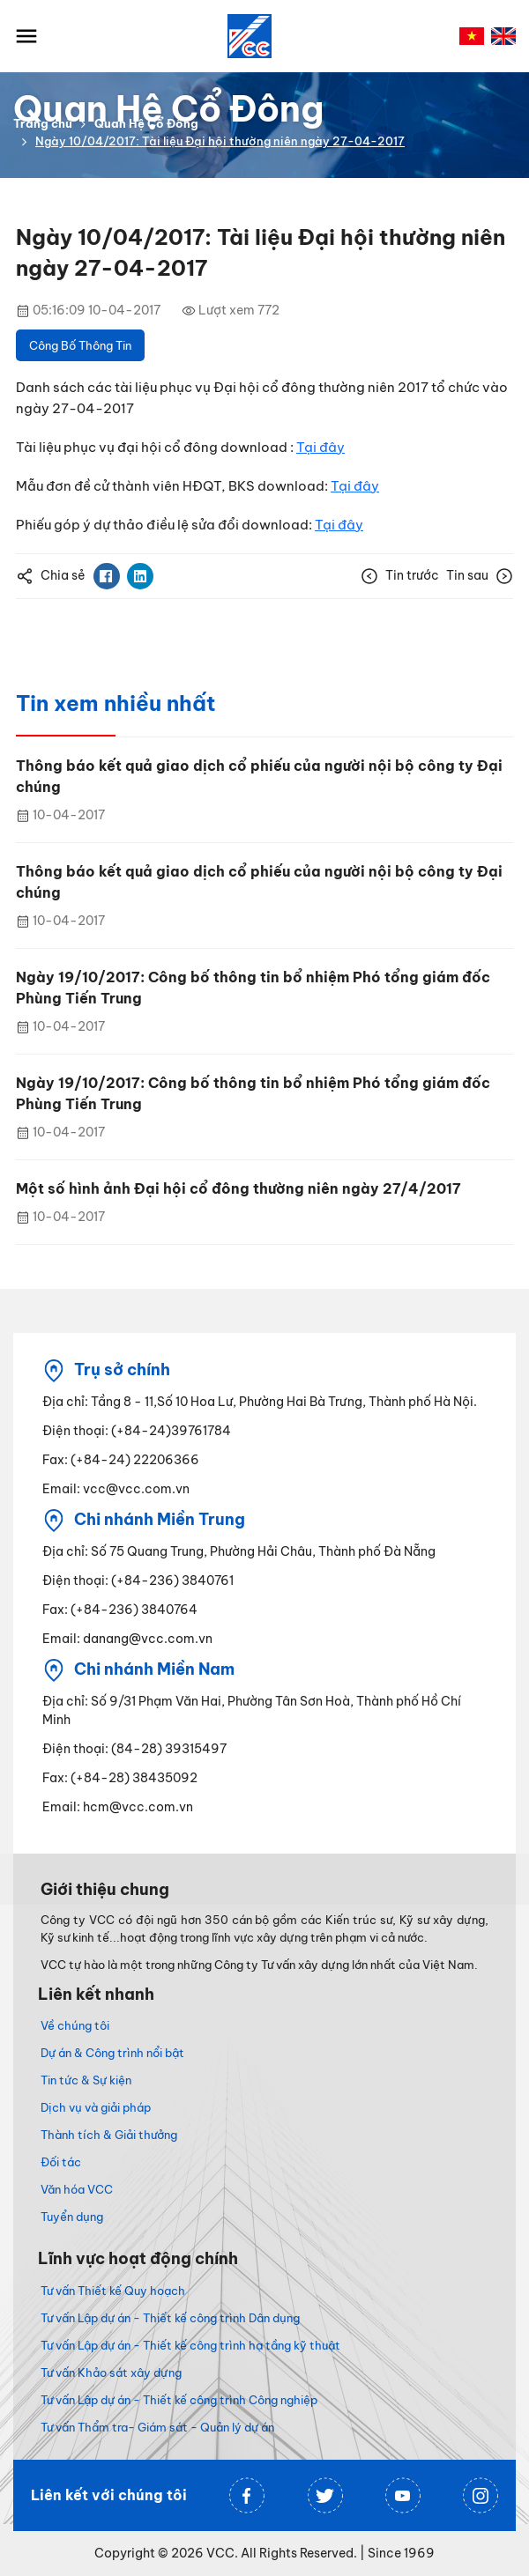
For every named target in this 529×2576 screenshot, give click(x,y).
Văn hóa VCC (77, 2189)
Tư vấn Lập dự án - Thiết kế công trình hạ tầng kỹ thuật (190, 2345)
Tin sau (479, 576)
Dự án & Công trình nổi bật (112, 2053)
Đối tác (61, 2162)
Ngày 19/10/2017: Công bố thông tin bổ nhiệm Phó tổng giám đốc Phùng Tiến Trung (253, 987)
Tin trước (400, 576)
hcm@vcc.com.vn (138, 1807)
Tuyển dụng (72, 2217)
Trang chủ (42, 123)
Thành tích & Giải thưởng (109, 2135)
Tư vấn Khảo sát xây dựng (111, 2372)
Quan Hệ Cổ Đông (146, 123)
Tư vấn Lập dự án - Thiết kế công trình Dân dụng (170, 2318)
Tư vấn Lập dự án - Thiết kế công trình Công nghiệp (179, 2400)
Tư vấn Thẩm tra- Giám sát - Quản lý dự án (157, 2427)
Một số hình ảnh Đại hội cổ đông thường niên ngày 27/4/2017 (238, 1188)
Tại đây (320, 447)
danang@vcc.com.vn (147, 1639)
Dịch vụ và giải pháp (96, 2107)
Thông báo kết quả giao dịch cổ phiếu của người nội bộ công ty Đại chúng (259, 776)
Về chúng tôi (75, 2025)
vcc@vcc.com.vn (136, 1489)
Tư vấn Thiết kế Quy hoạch (113, 2291)
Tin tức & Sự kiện (86, 2080)
